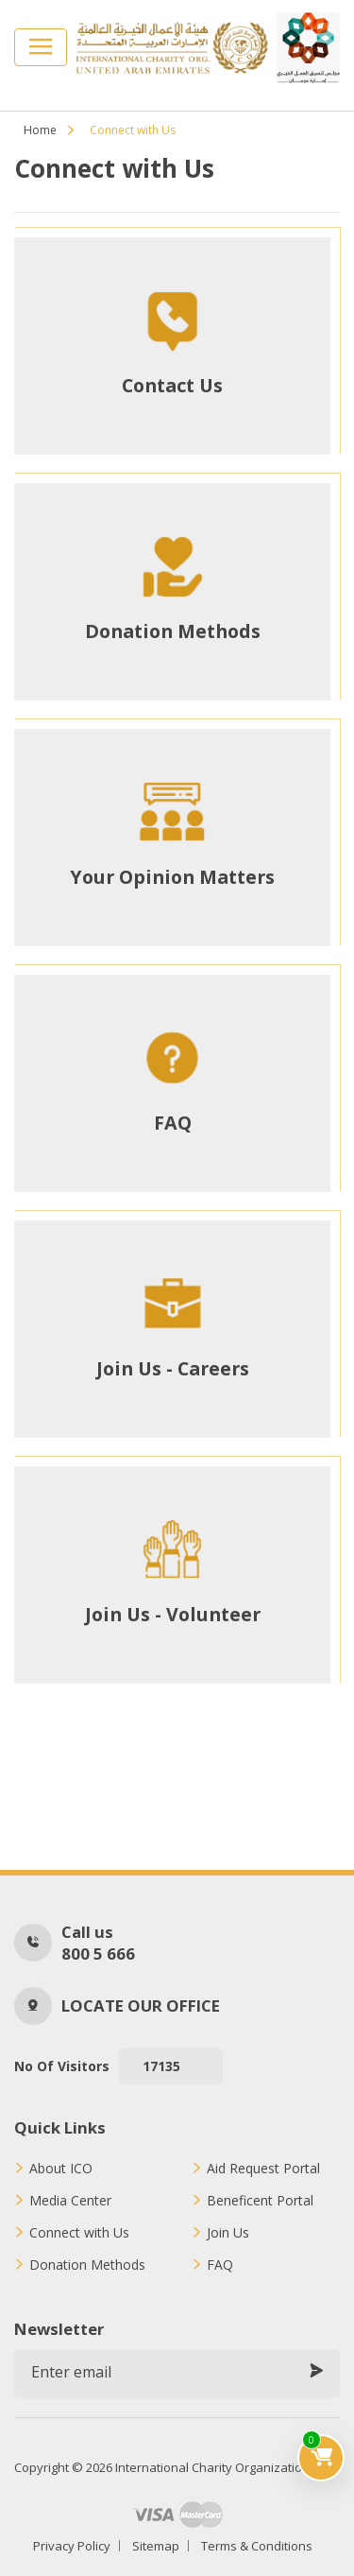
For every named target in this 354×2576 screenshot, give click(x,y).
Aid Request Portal (263, 2168)
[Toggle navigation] (40, 47)
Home (40, 130)
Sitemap (155, 2545)
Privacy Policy (71, 2545)
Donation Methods (173, 631)
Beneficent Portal (260, 2200)
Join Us (228, 2232)
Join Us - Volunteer (173, 1614)
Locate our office (140, 2005)
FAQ (173, 1123)
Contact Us (172, 385)
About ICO (61, 2168)
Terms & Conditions (256, 2545)
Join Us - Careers (172, 1368)
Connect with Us (79, 2232)
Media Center (70, 2200)
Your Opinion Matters (172, 877)
